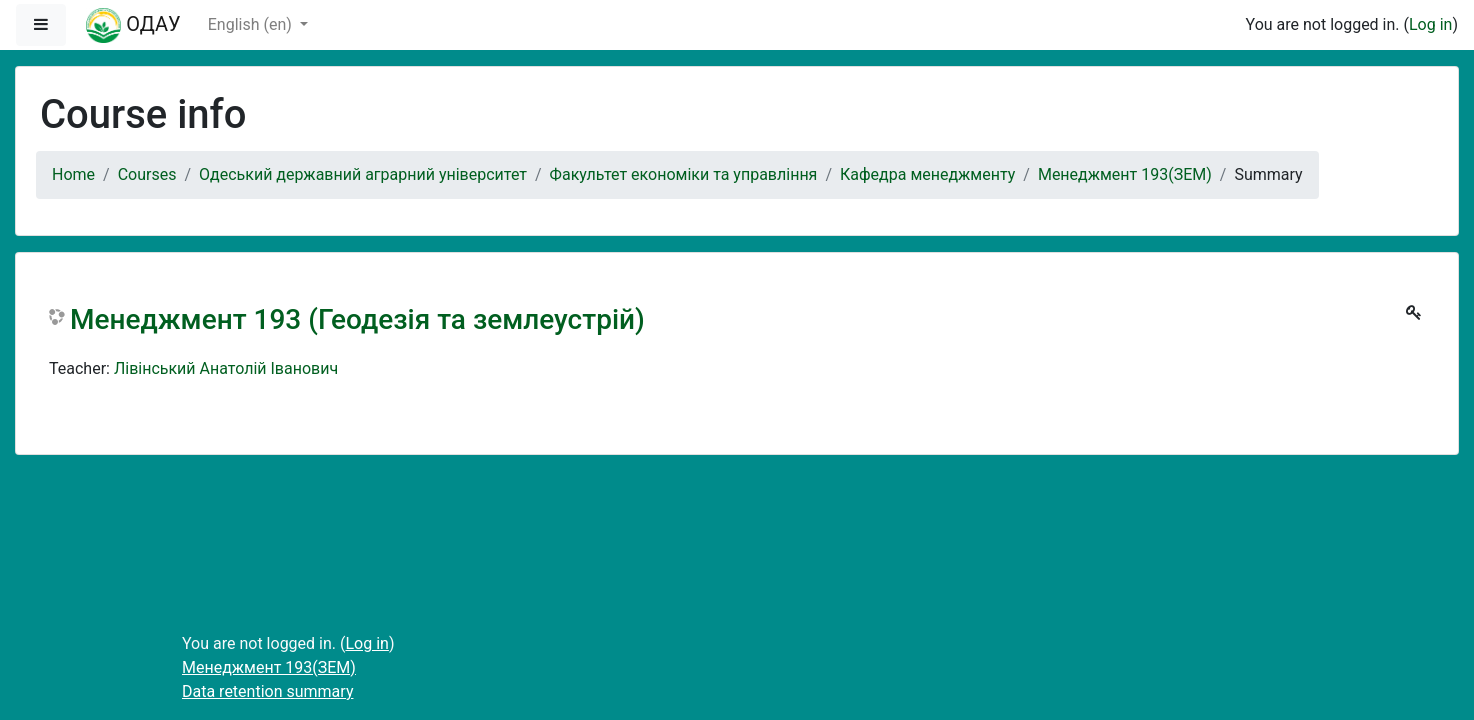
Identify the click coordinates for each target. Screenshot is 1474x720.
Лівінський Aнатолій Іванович (226, 368)
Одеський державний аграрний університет (363, 174)
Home (73, 174)
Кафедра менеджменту (927, 174)
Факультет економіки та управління (684, 174)
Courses (147, 174)
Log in (1430, 24)
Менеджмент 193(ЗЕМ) (1125, 174)
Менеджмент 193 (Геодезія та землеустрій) (357, 319)
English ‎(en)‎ (252, 24)
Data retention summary (267, 691)
